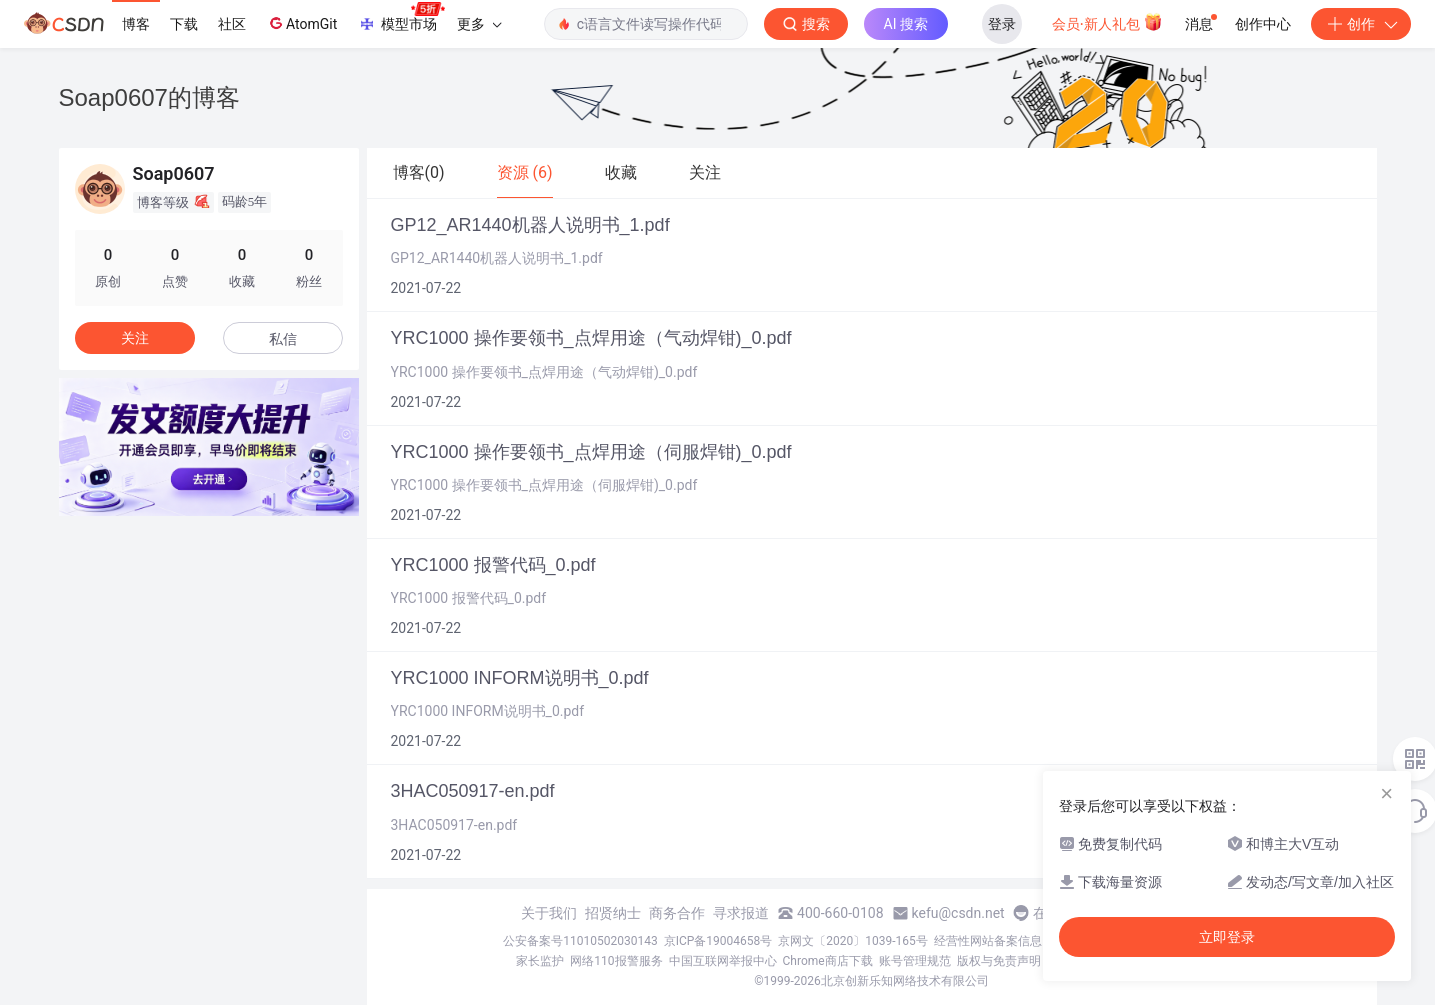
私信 (283, 339)
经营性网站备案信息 (988, 941)
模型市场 (401, 18)
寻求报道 (741, 913)
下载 (184, 24)
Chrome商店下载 (828, 961)
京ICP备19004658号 (718, 941)
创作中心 (1263, 24)
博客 (136, 24)
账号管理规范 (915, 961)
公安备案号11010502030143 (580, 941)
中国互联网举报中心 (723, 961)
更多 (479, 24)
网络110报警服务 (616, 961)
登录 (1002, 24)
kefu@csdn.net (958, 913)
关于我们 (549, 913)
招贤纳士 (613, 913)
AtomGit (301, 23)
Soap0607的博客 (149, 97)
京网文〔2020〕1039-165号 (853, 941)
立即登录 (1227, 937)
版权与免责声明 (999, 961)
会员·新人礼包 (1107, 22)
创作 (1361, 24)
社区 (232, 24)
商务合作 (677, 913)
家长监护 (540, 961)
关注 (135, 338)
